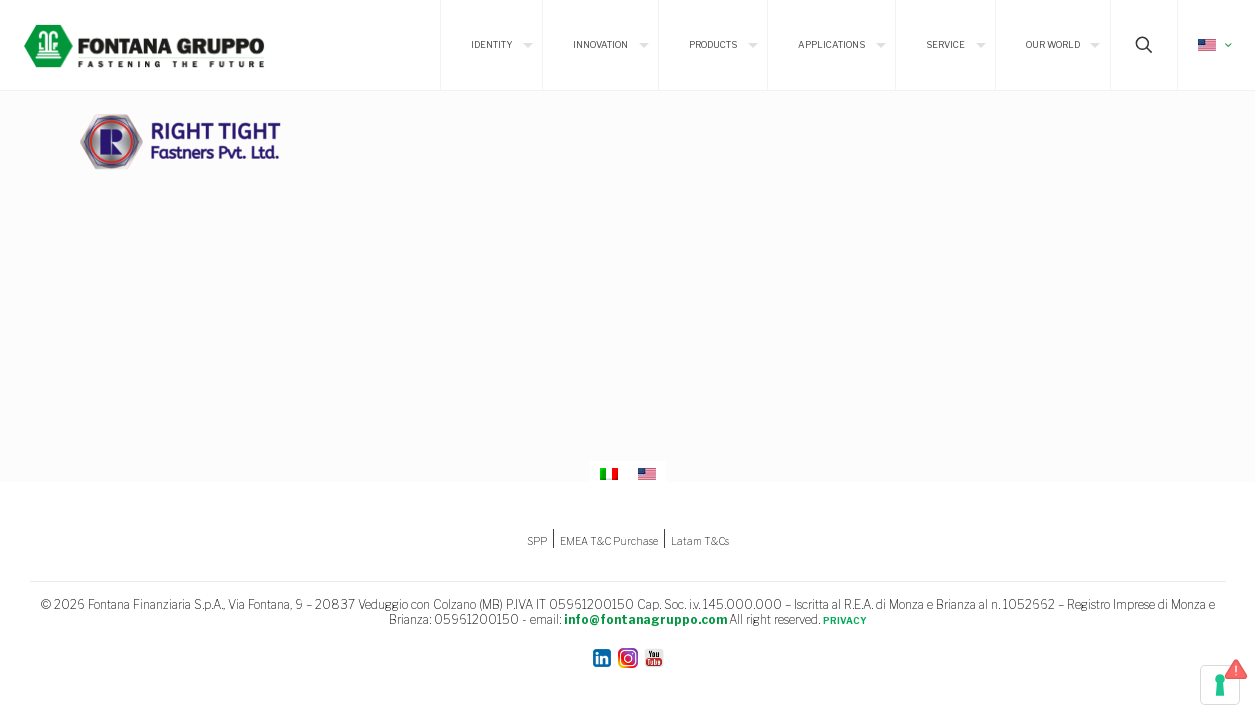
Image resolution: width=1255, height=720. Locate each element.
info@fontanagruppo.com (645, 619)
